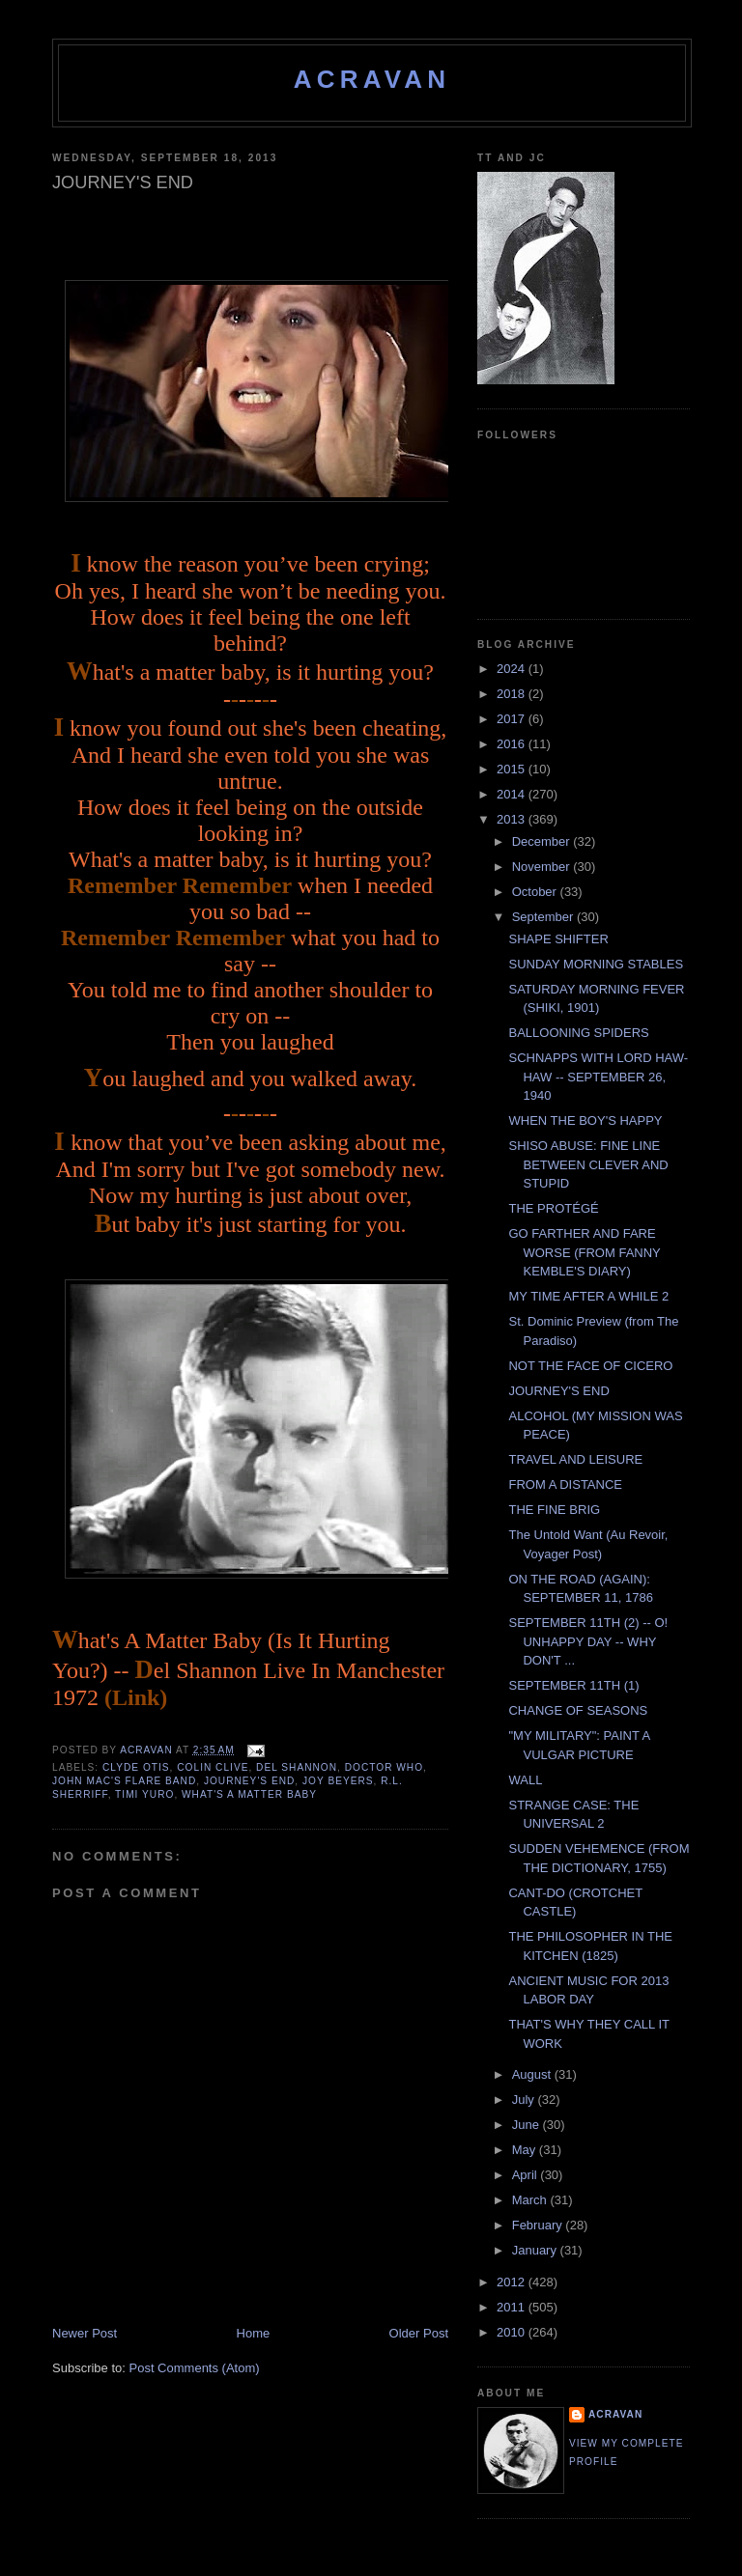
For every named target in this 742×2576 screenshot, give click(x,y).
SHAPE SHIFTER (558, 939)
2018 (512, 693)
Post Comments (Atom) (194, 2368)
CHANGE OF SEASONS (577, 1710)
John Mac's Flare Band (124, 1781)
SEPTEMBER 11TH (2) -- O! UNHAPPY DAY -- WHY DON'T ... (588, 1641)
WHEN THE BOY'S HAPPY (585, 1120)
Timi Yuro (144, 1794)
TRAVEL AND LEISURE (575, 1459)
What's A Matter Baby (249, 1794)
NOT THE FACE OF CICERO (590, 1365)
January (536, 2250)
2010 (512, 2332)
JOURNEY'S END (558, 1391)
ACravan (372, 79)
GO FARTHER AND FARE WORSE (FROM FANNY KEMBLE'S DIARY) (584, 1252)
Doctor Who (384, 1767)
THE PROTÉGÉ (553, 1208)
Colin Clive (212, 1767)
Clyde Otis (136, 1767)
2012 (512, 2282)
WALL (525, 1780)
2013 (512, 819)
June (527, 2124)
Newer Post (84, 2333)
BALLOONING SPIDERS (578, 1032)
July (525, 2099)
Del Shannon (296, 1767)
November (543, 866)
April (526, 2175)
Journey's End (249, 1781)
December (543, 841)
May (525, 2149)
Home (254, 2333)
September (544, 917)
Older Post (418, 2333)
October (536, 891)
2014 (512, 794)
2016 (512, 744)
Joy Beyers (338, 1781)
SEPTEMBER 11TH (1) (573, 1685)
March (531, 2200)
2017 (512, 719)
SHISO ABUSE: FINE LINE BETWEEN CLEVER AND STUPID (588, 1164)
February (539, 2225)
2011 (512, 2307)
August (533, 2074)
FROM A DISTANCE (565, 1484)
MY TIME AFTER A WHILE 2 (588, 1296)
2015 (512, 769)
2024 (512, 668)
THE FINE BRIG (554, 1509)
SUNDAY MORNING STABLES (595, 964)
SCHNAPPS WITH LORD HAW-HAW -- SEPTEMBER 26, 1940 (598, 1076)
